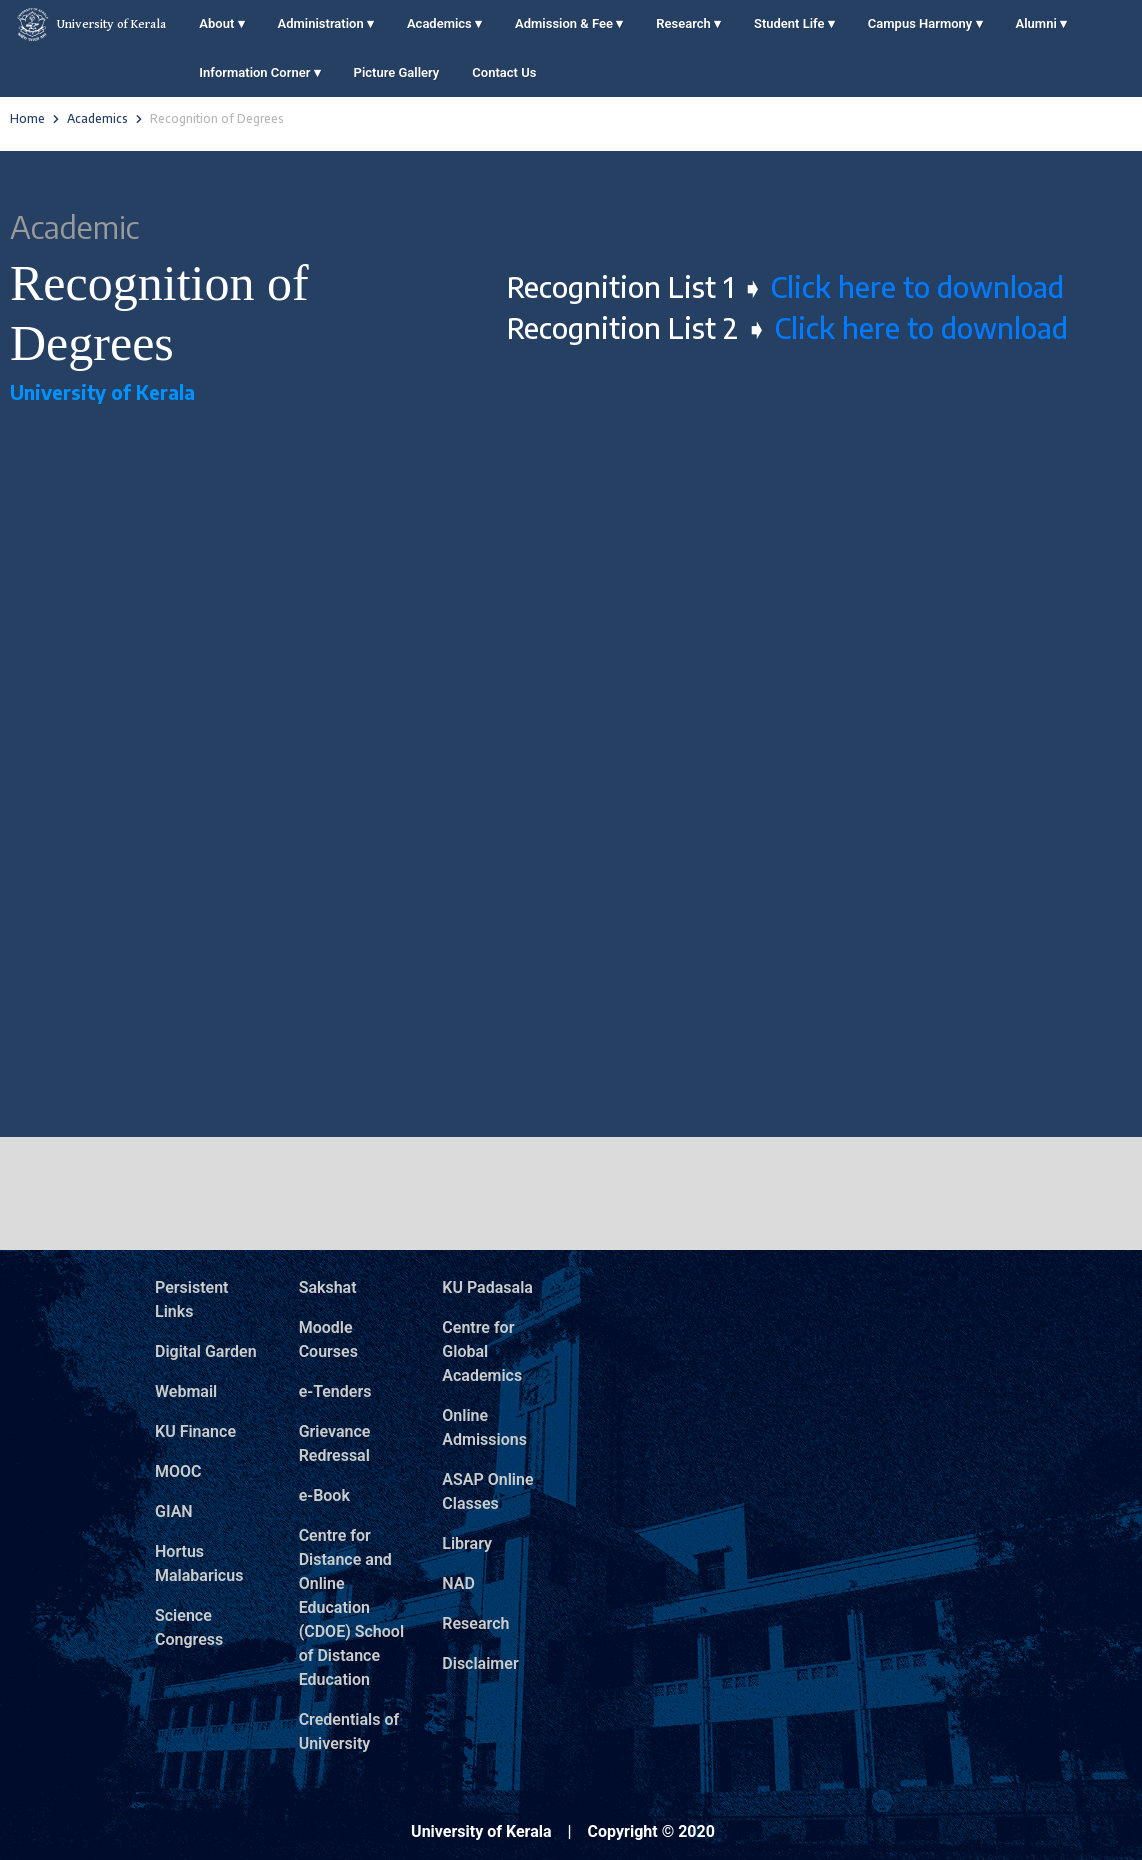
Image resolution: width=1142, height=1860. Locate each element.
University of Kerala (91, 24)
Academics (444, 23)
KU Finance (195, 1431)
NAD (458, 1583)
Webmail (186, 1391)
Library (467, 1543)
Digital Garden (206, 1351)
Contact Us (504, 72)
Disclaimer (480, 1663)
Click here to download (914, 286)
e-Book (324, 1495)
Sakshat (328, 1287)
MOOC (178, 1471)
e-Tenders (335, 1391)
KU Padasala (487, 1287)
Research (688, 23)
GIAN (174, 1511)
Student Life (794, 23)
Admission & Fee (569, 23)
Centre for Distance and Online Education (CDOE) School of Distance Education (351, 1607)
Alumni (1041, 23)
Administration (326, 23)
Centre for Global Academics (482, 1351)
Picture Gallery (397, 72)
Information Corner (259, 72)
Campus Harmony (925, 23)
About (221, 23)
